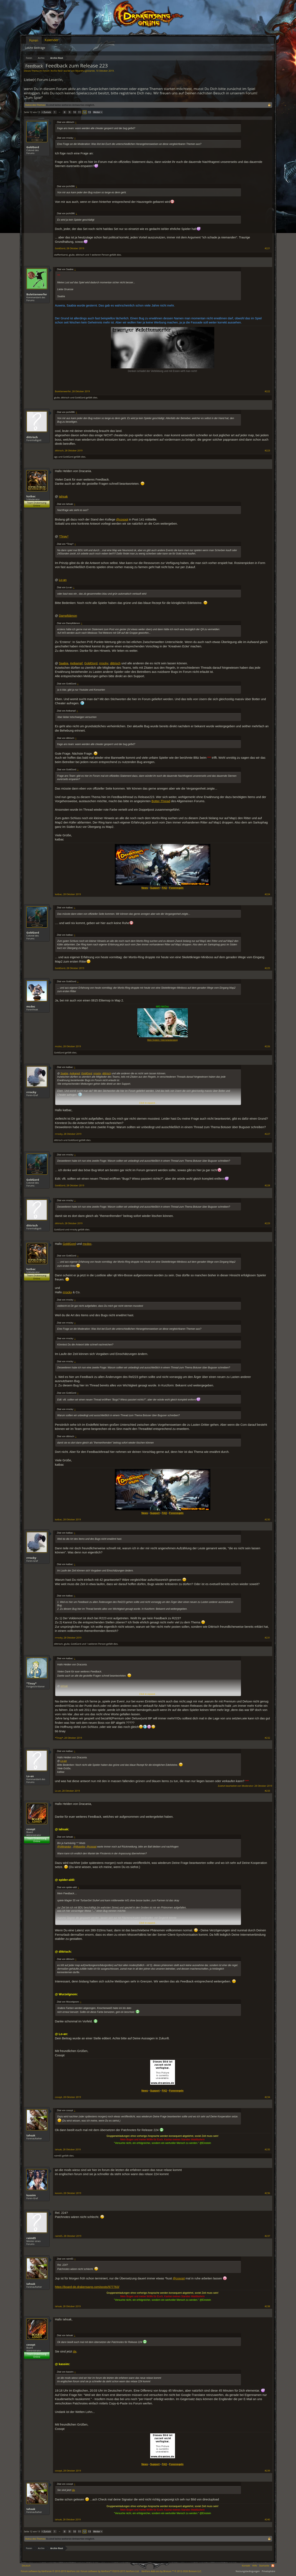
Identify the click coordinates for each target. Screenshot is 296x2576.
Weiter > (97, 112)
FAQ (164, 887)
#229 (267, 1223)
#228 (267, 1185)
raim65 (58, 2155)
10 (74, 112)
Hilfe (254, 2565)
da (74, 2351)
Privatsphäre (268, 2571)
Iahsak (63, 496)
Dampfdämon (68, 615)
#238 (267, 2306)
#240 (267, 2519)
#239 (267, 2470)
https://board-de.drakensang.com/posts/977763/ (87, 2287)
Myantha (80, 70)
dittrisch (80, 254)
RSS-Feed (272, 2565)
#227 (267, 1133)
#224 (267, 894)
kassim (31, 2195)
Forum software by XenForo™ (109, 2571)
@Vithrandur (64, 1846)
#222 (267, 391)
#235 (267, 2149)
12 (84, 112)
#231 (267, 1637)
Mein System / (162, 1040)
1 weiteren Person (99, 254)
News (144, 887)
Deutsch (26, 2565)
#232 (267, 1737)
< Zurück (46, 112)
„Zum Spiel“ (33, 97)
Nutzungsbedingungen (248, 2571)
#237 (267, 2236)
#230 (267, 1519)
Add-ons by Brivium (171, 2571)
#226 (267, 1046)
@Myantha (79, 1846)
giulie (71, 254)
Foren (33, 40)
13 (89, 112)
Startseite (264, 2565)
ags (56, 456)
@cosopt (122, 519)
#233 (267, 1790)
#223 (267, 450)
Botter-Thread (160, 801)
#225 (267, 968)
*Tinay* (63, 536)
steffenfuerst (61, 254)
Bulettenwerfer (36, 294)
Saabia (63, 663)
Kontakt (246, 2565)
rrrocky (103, 663)
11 (79, 112)
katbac (31, 496)
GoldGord (32, 147)
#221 (267, 248)
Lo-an (63, 580)
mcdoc (30, 1006)
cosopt (30, 1829)
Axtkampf (76, 663)
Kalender (52, 40)
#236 (267, 2193)
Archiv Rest (56, 70)
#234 (267, 2097)
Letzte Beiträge (35, 48)
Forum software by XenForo (50, 2571)
